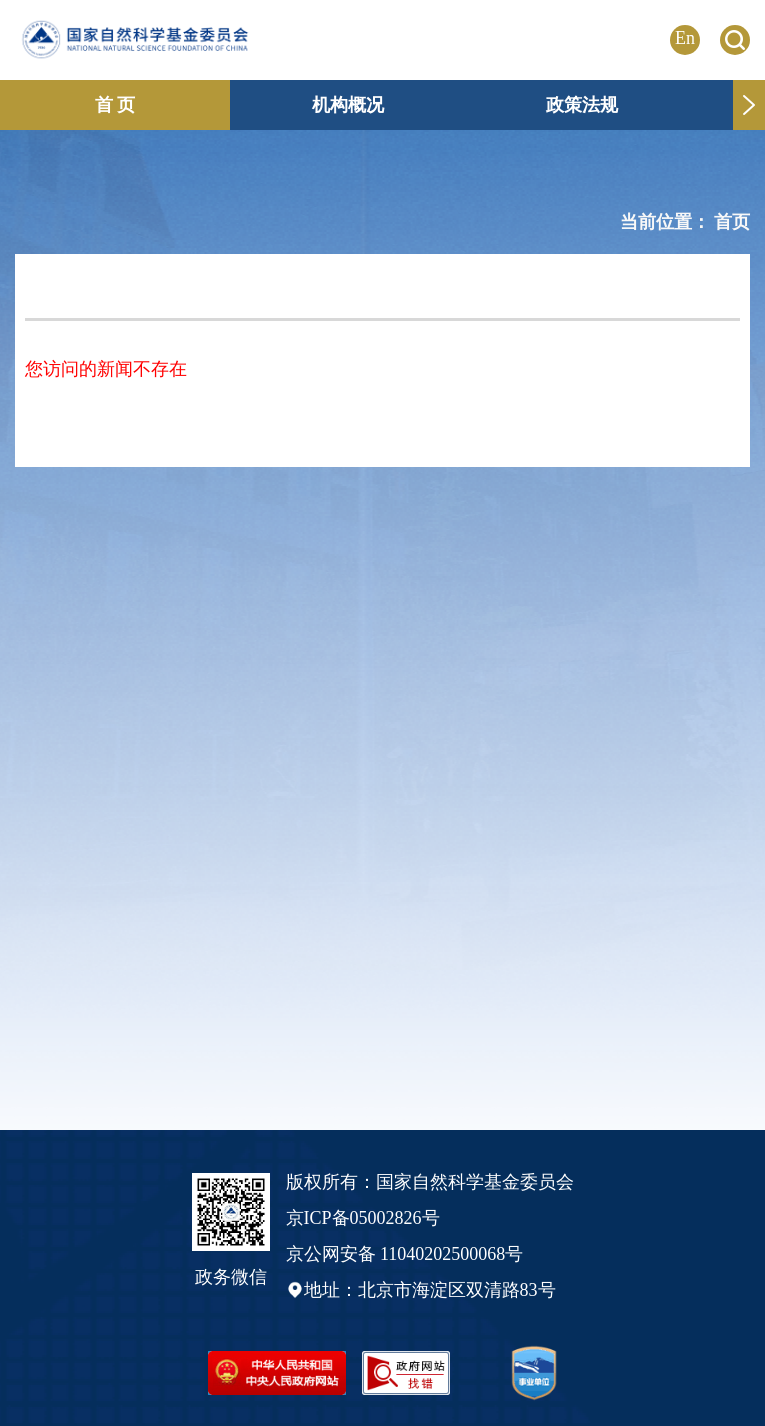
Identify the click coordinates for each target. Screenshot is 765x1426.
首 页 (115, 105)
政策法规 (582, 105)
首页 (732, 222)
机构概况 (348, 105)
